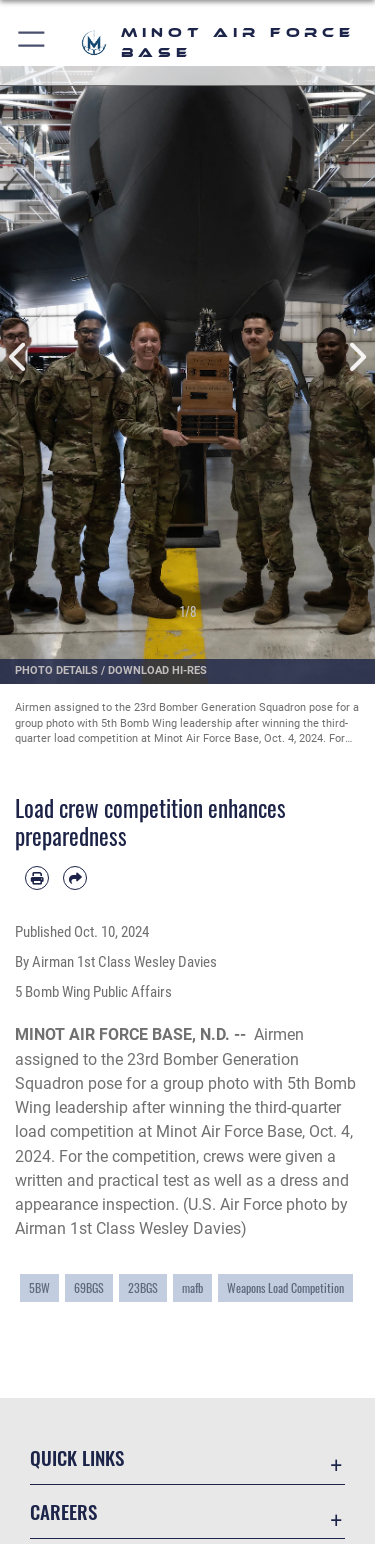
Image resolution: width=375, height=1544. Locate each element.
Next (357, 357)
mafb (192, 1288)
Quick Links (77, 1457)
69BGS (89, 1288)
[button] (32, 42)
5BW (39, 1288)
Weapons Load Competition (285, 1288)
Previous (19, 357)
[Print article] (37, 878)
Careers (63, 1511)
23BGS (143, 1288)
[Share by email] (75, 878)
